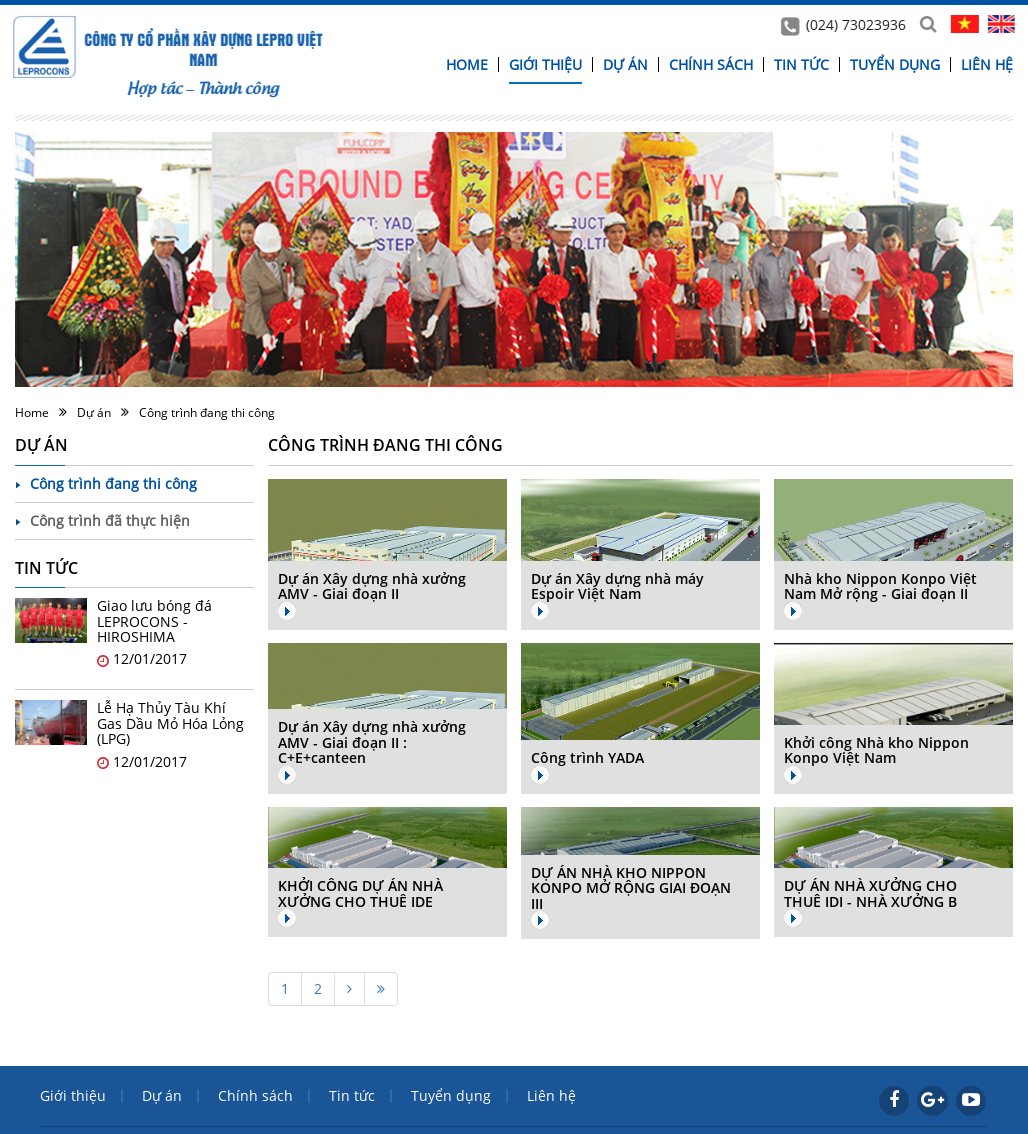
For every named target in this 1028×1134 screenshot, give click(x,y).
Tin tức (801, 64)
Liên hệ (987, 64)
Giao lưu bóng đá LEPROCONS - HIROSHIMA (154, 621)
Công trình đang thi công (207, 412)
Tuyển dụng (895, 64)
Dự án (625, 64)
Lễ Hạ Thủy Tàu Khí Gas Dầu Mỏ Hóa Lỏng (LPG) (170, 723)
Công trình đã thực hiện (110, 520)
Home (467, 64)
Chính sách (711, 64)
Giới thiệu (545, 64)
